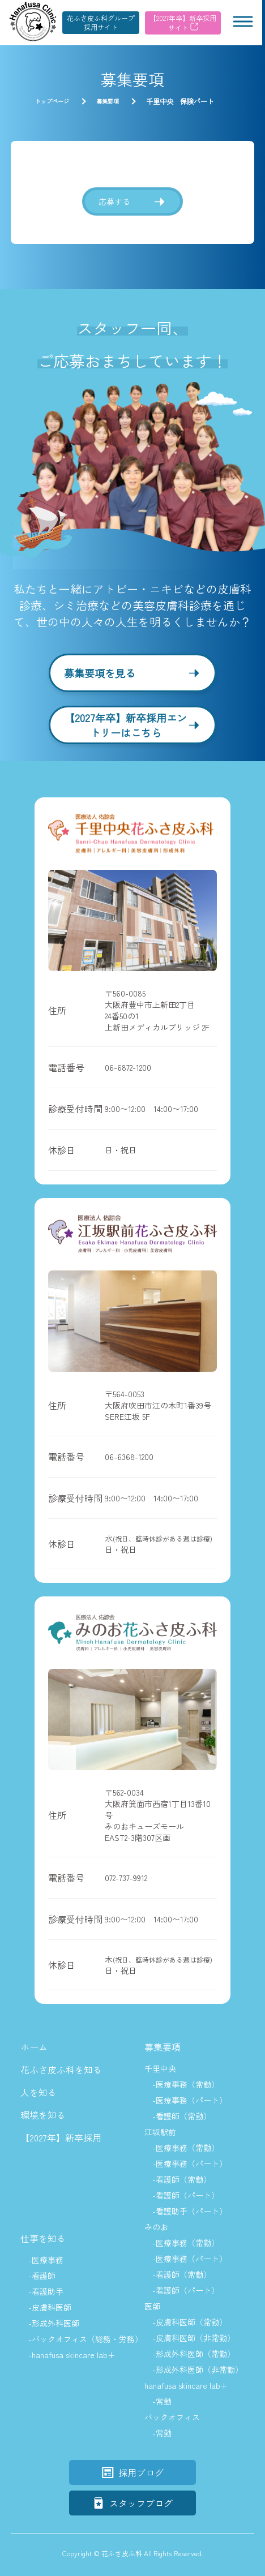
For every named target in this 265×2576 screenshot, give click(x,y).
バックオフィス (172, 2417)
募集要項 (162, 2047)
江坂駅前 (160, 2131)
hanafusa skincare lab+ (186, 2385)
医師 (152, 2306)
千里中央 (160, 2068)
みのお (156, 2226)
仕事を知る (43, 2238)
